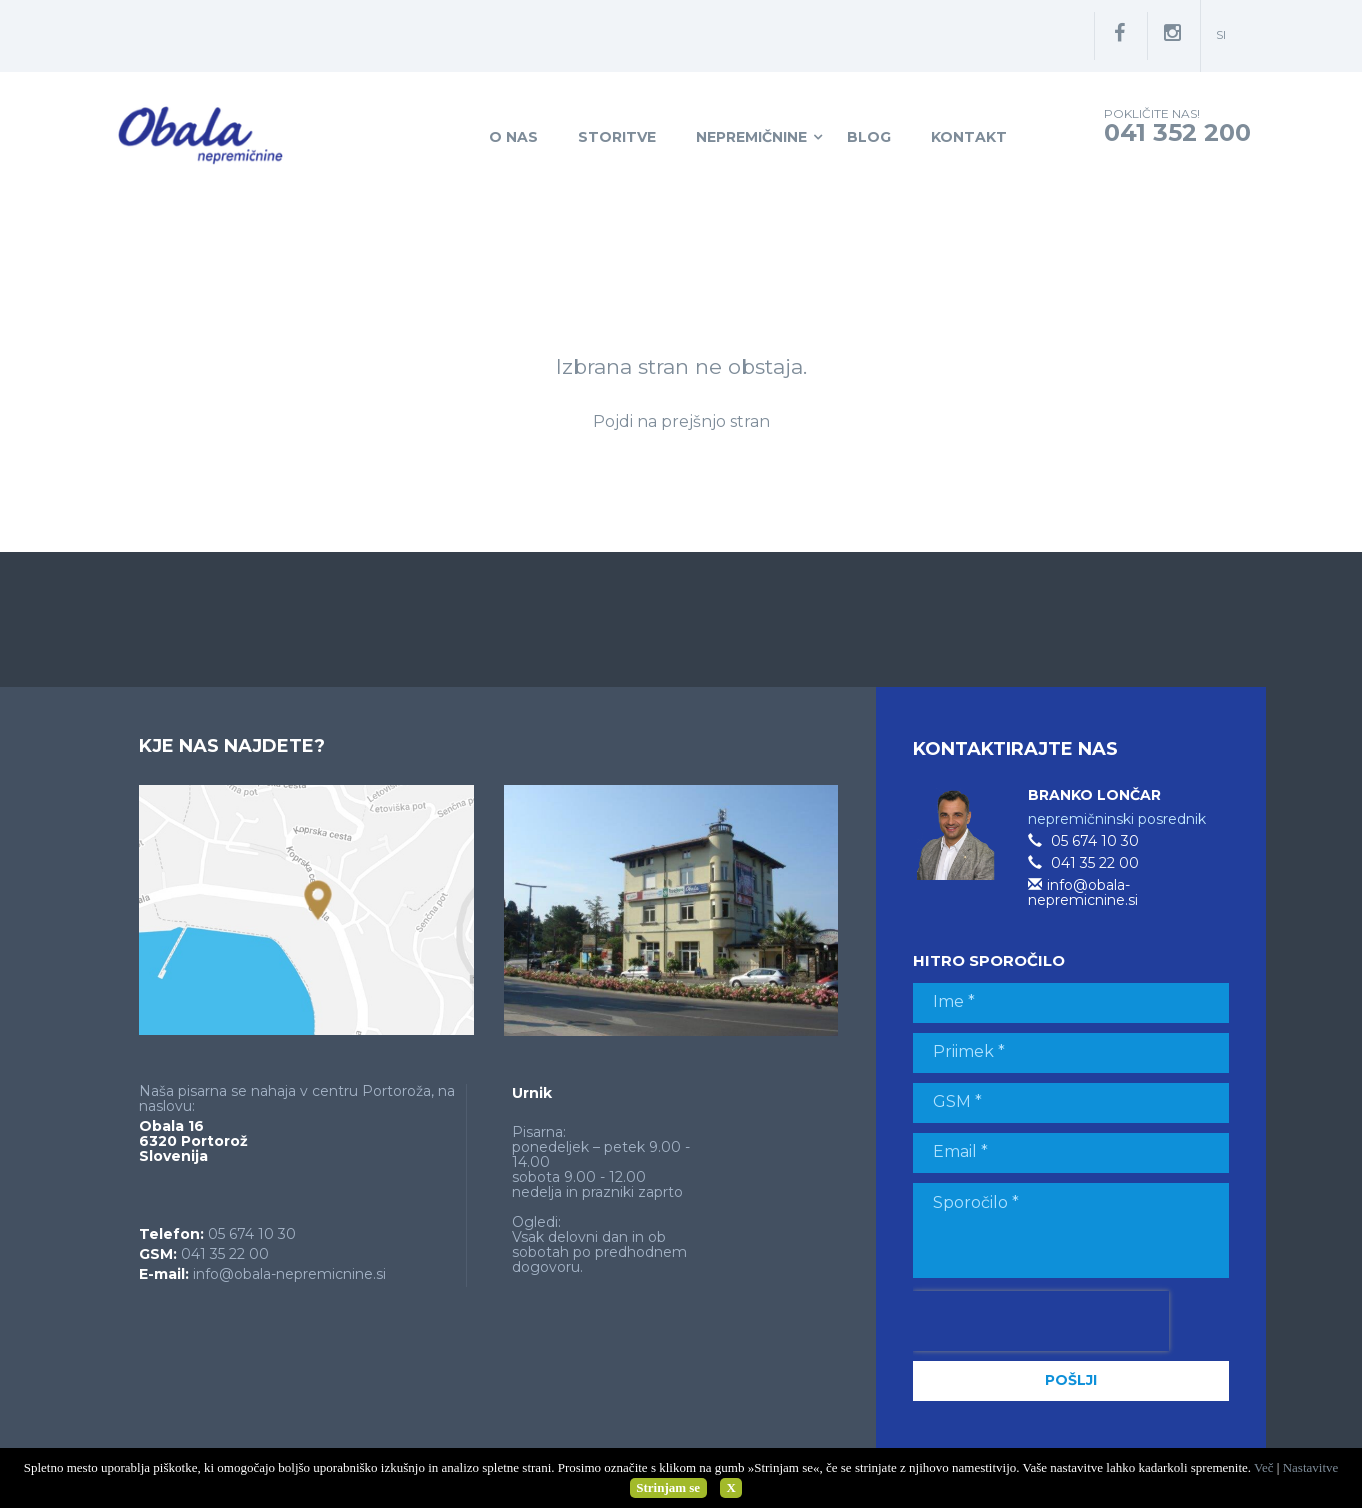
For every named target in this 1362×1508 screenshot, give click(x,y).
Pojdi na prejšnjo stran (681, 421)
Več (1264, 1467)
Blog (869, 137)
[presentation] (1041, 1321)
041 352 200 (1177, 132)
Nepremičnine (751, 137)
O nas (513, 137)
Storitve (617, 137)
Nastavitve (1311, 1467)
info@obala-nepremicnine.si (289, 1274)
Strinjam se (668, 1487)
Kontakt (969, 137)
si (1221, 34)
